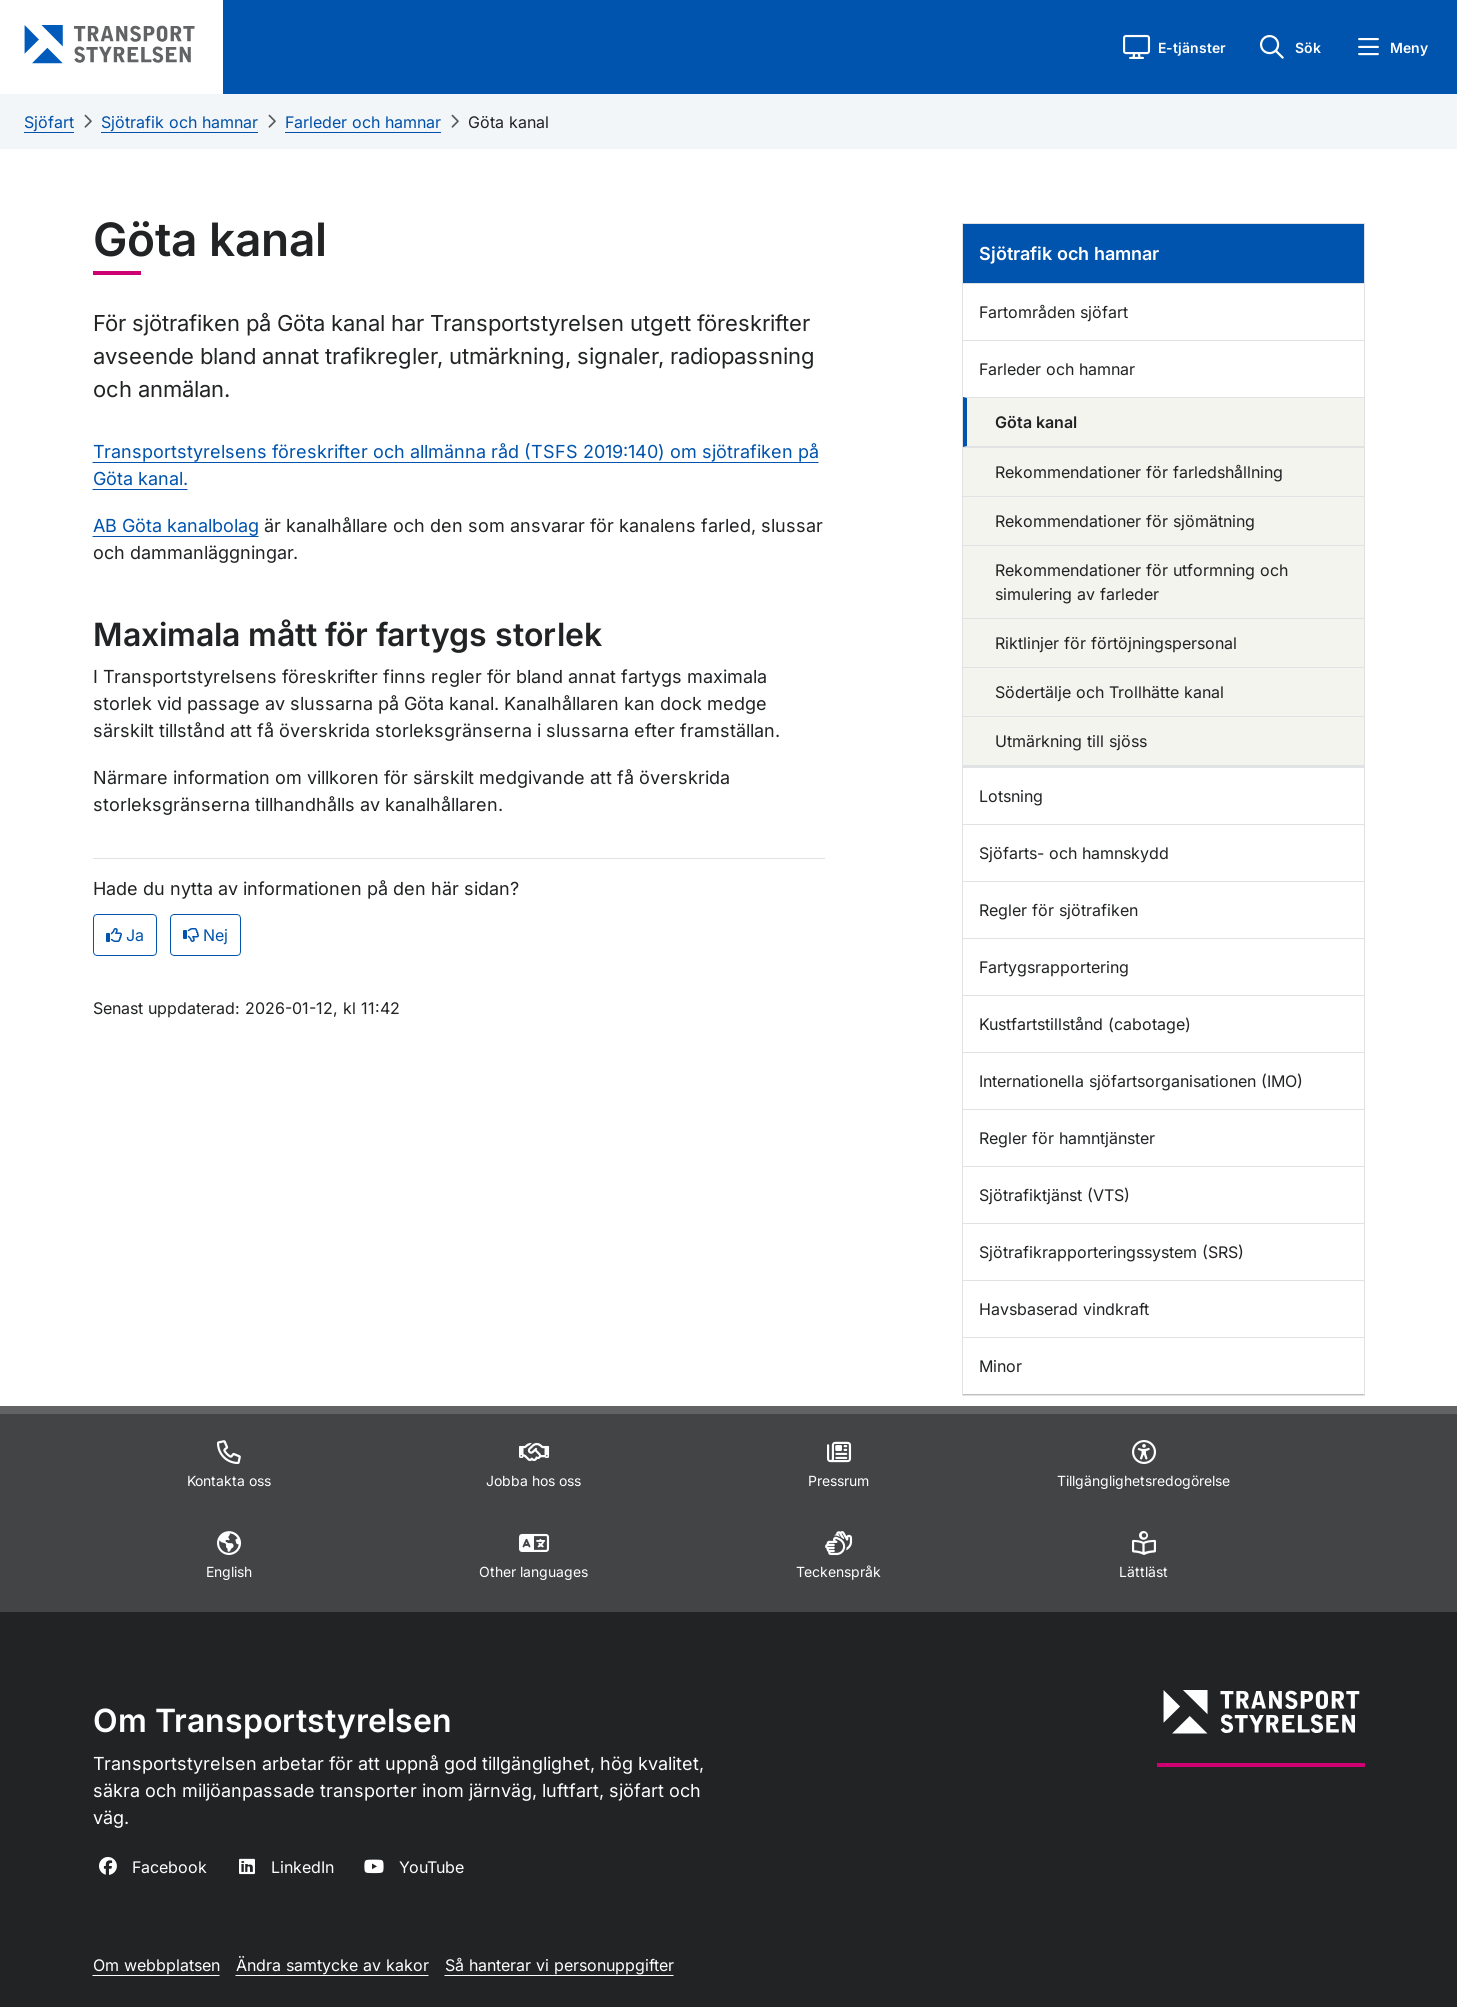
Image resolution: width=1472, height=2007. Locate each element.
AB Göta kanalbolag (176, 525)
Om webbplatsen (156, 1965)
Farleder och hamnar (363, 122)
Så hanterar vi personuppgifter (559, 1965)
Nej (205, 935)
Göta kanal (508, 122)
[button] (1174, 47)
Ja (125, 935)
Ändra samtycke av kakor (332, 1965)
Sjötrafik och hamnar (179, 122)
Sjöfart (49, 122)
